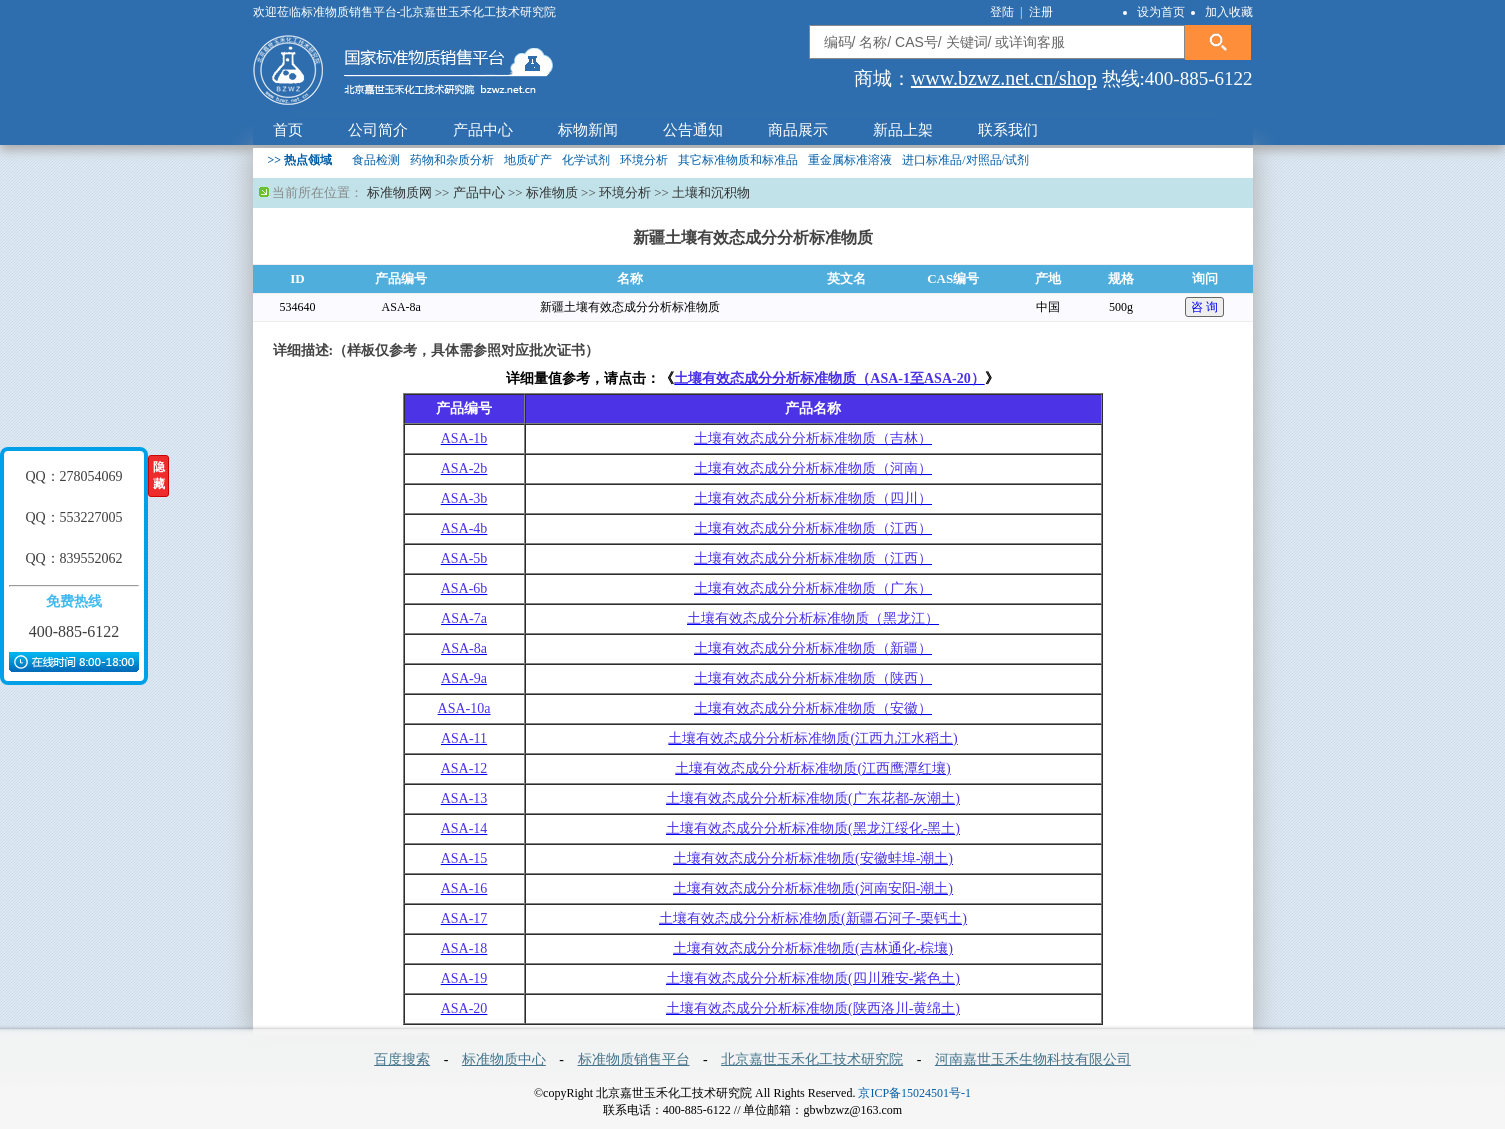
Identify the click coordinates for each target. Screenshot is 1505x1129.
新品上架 (903, 130)
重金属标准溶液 (850, 160)
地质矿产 (528, 160)
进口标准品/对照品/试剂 (965, 160)
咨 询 (1204, 307)
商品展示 (798, 130)
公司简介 (378, 130)
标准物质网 (399, 192)
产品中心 (483, 130)
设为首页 (1161, 12)
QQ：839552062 (73, 558)
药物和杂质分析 (452, 160)
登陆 (1003, 12)
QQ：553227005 (73, 517)
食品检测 (376, 160)
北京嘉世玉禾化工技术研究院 (812, 1059)
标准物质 (552, 192)
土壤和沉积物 (711, 192)
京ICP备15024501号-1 (914, 1093)
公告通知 (693, 130)
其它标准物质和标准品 (738, 160)
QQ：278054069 (73, 476)
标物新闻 (588, 130)
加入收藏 (1229, 12)
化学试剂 (586, 160)
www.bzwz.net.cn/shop (1004, 78)
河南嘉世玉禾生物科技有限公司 (1033, 1059)
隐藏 (159, 475)
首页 (288, 130)
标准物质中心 (504, 1059)
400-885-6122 (74, 631)
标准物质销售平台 (634, 1059)
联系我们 (1008, 130)
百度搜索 (402, 1059)
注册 (1041, 12)
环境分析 (644, 160)
